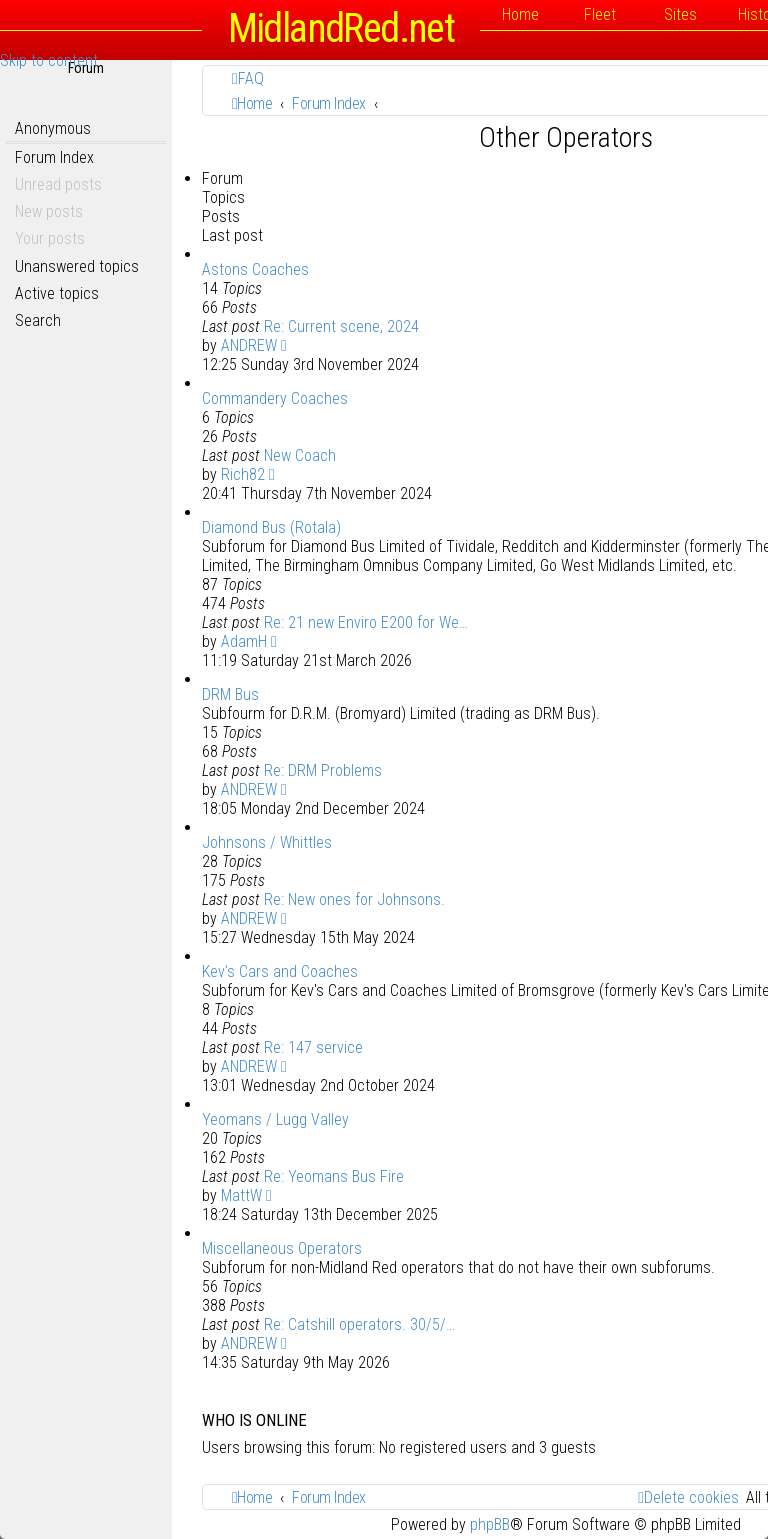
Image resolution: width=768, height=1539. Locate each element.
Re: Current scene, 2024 (341, 326)
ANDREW (249, 345)
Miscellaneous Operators (282, 1248)
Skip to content (49, 60)
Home (520, 14)
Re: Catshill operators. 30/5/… (359, 1324)
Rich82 (243, 474)
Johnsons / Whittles (267, 842)
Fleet (600, 14)
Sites (680, 14)
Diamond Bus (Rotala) (271, 527)
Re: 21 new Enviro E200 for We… (366, 622)
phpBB (490, 1524)
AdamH (244, 641)
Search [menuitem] (38, 320)
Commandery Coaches (275, 398)
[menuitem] (248, 78)
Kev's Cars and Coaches (280, 971)
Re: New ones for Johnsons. (354, 899)
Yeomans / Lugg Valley (275, 1119)
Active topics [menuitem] (57, 293)
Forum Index (54, 157)
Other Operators (566, 137)
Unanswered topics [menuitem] (77, 266)
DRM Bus (230, 694)
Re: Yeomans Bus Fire (334, 1176)
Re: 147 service (313, 1047)
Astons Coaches (255, 269)
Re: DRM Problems (323, 770)
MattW (241, 1195)
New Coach (300, 455)
